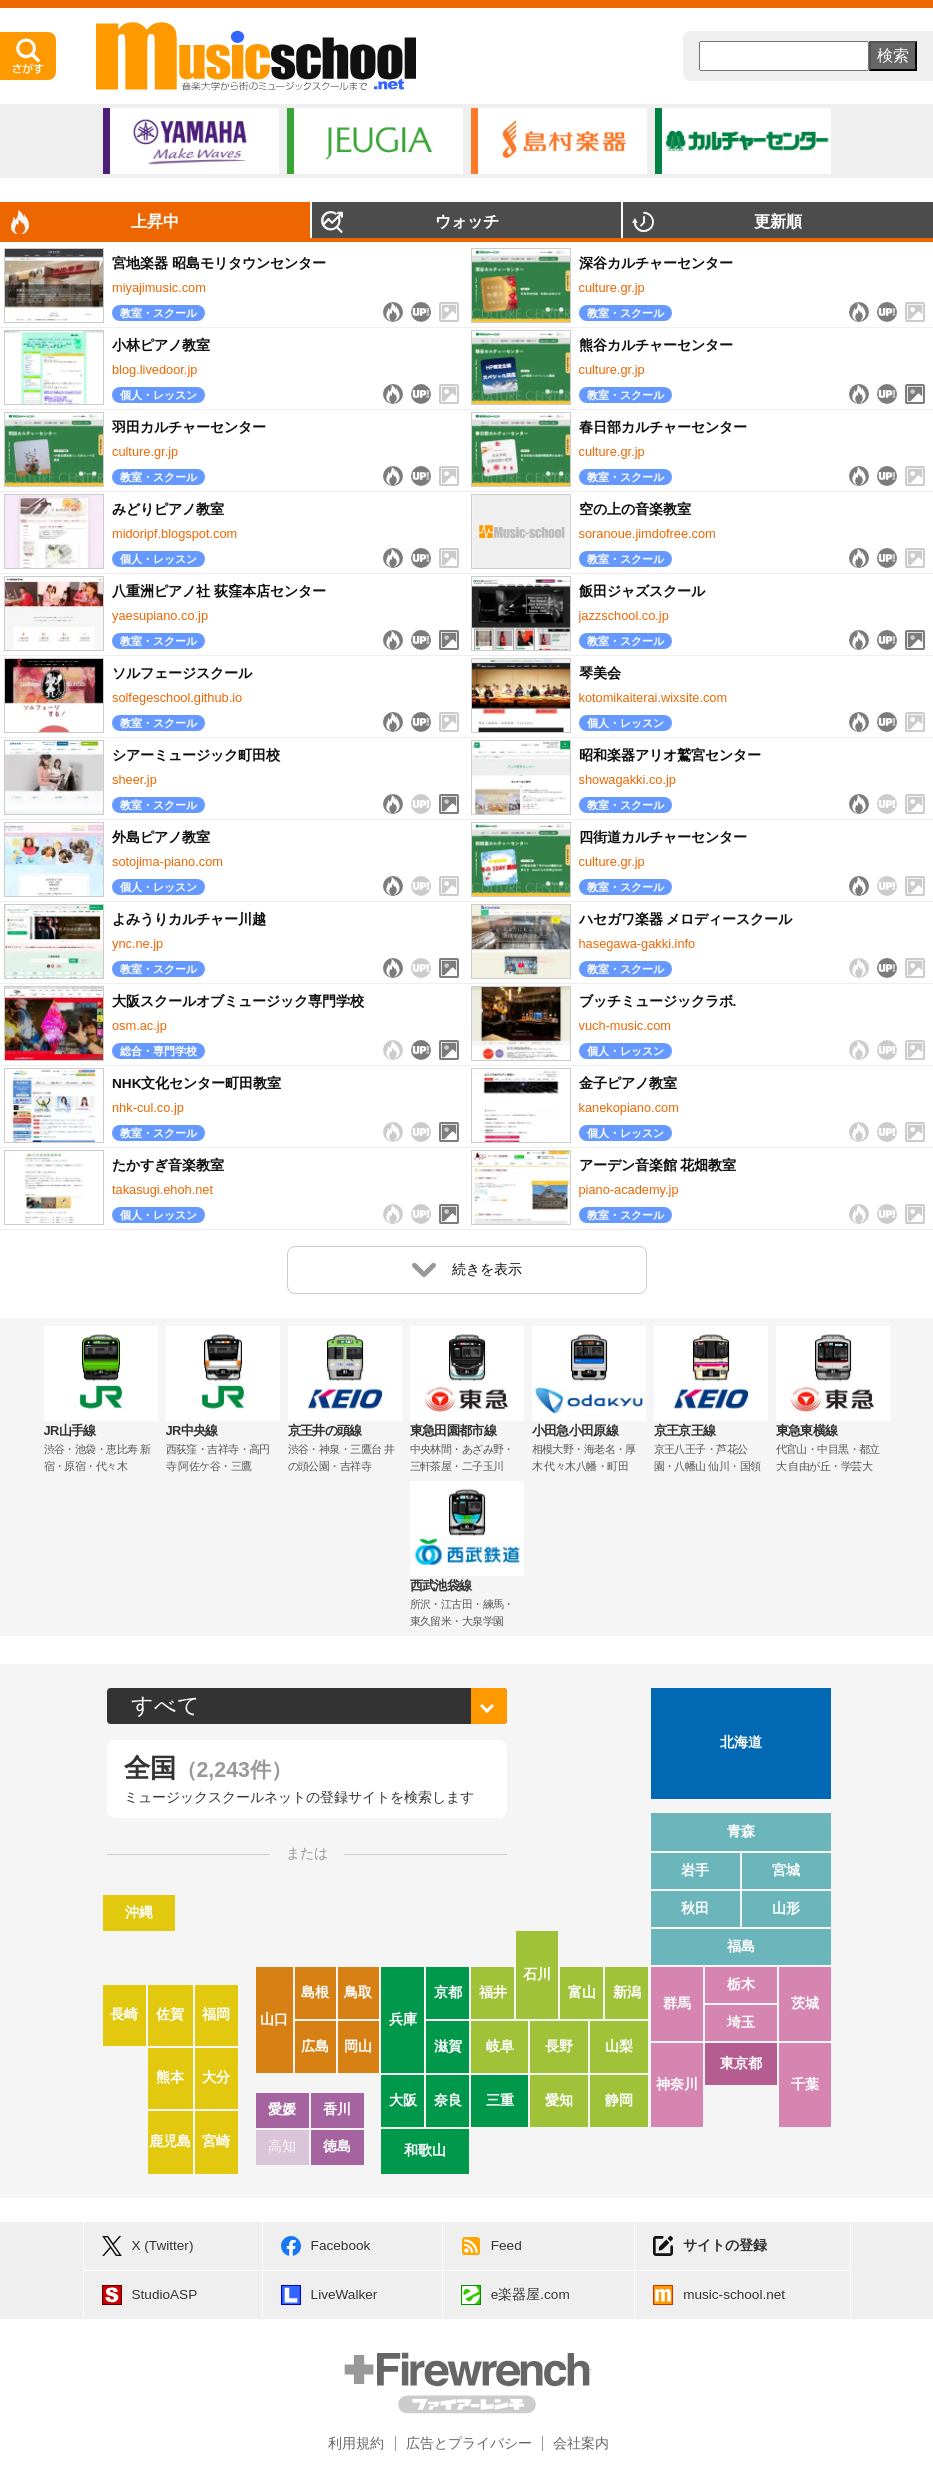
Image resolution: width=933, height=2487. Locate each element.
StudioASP (165, 2294)
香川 (337, 2109)
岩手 (695, 1870)
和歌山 (425, 2150)
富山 (582, 1992)
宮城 (786, 1870)
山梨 (619, 2046)
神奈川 (677, 2084)
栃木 (741, 1984)
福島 (741, 1946)
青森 (741, 1831)
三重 (500, 2100)
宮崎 (216, 2141)
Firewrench (467, 2383)
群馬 (677, 2003)
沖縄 (139, 1912)
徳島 (337, 2146)
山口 (274, 2019)
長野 (559, 2046)
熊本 (170, 2077)
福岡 (216, 2014)
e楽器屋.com (530, 2294)
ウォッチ (467, 221)
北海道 (741, 1742)
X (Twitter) (163, 2245)
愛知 (559, 2100)
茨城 (805, 2003)
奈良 (448, 2100)
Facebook (341, 2245)
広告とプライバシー (469, 2443)
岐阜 (500, 2046)
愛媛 (282, 2109)
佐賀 (170, 2014)
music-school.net (734, 2294)
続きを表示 (467, 1270)
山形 (786, 1908)
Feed (506, 2245)
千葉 (805, 2084)
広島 (315, 2046)
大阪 (403, 2100)
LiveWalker (344, 2294)
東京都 (741, 2063)
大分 (216, 2077)
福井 (493, 1992)
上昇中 (155, 221)
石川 (537, 1974)
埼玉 (741, 2022)
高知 (282, 2146)
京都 (448, 1992)
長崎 (124, 2014)
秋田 (695, 1908)
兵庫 (403, 2019)
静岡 (619, 2100)
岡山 (358, 2046)
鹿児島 (170, 2141)
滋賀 (448, 2046)
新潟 (627, 1992)
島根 (315, 1992)
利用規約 (356, 2443)
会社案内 (581, 2443)
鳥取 (358, 1992)
